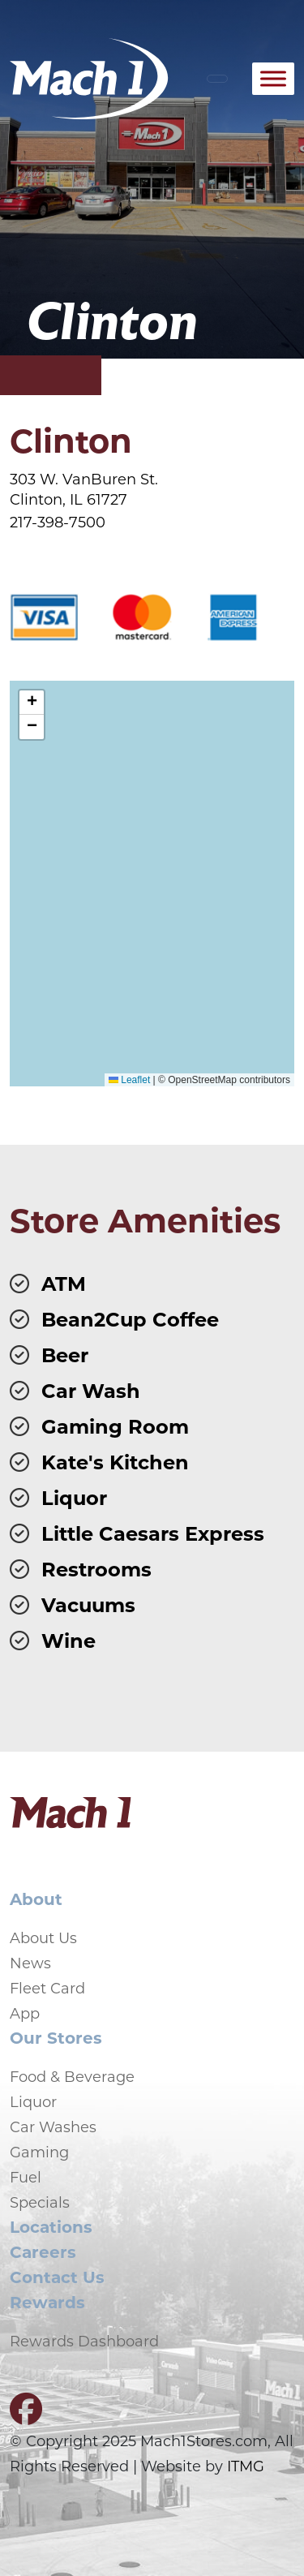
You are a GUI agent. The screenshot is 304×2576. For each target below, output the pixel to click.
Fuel (25, 2177)
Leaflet (129, 1080)
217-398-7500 (57, 521)
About (36, 1898)
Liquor (33, 2101)
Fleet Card (47, 1988)
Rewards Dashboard (84, 2340)
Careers (43, 2251)
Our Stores (56, 2037)
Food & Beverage (72, 2076)
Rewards (47, 2301)
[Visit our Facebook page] (26, 2415)
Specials (40, 2202)
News (30, 1962)
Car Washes (53, 2126)
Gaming (39, 2151)
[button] (31, 702)
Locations (51, 2226)
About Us (43, 1937)
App (25, 2013)
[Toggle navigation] (217, 79)
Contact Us (57, 2276)
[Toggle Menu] (273, 78)
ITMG (245, 2465)
